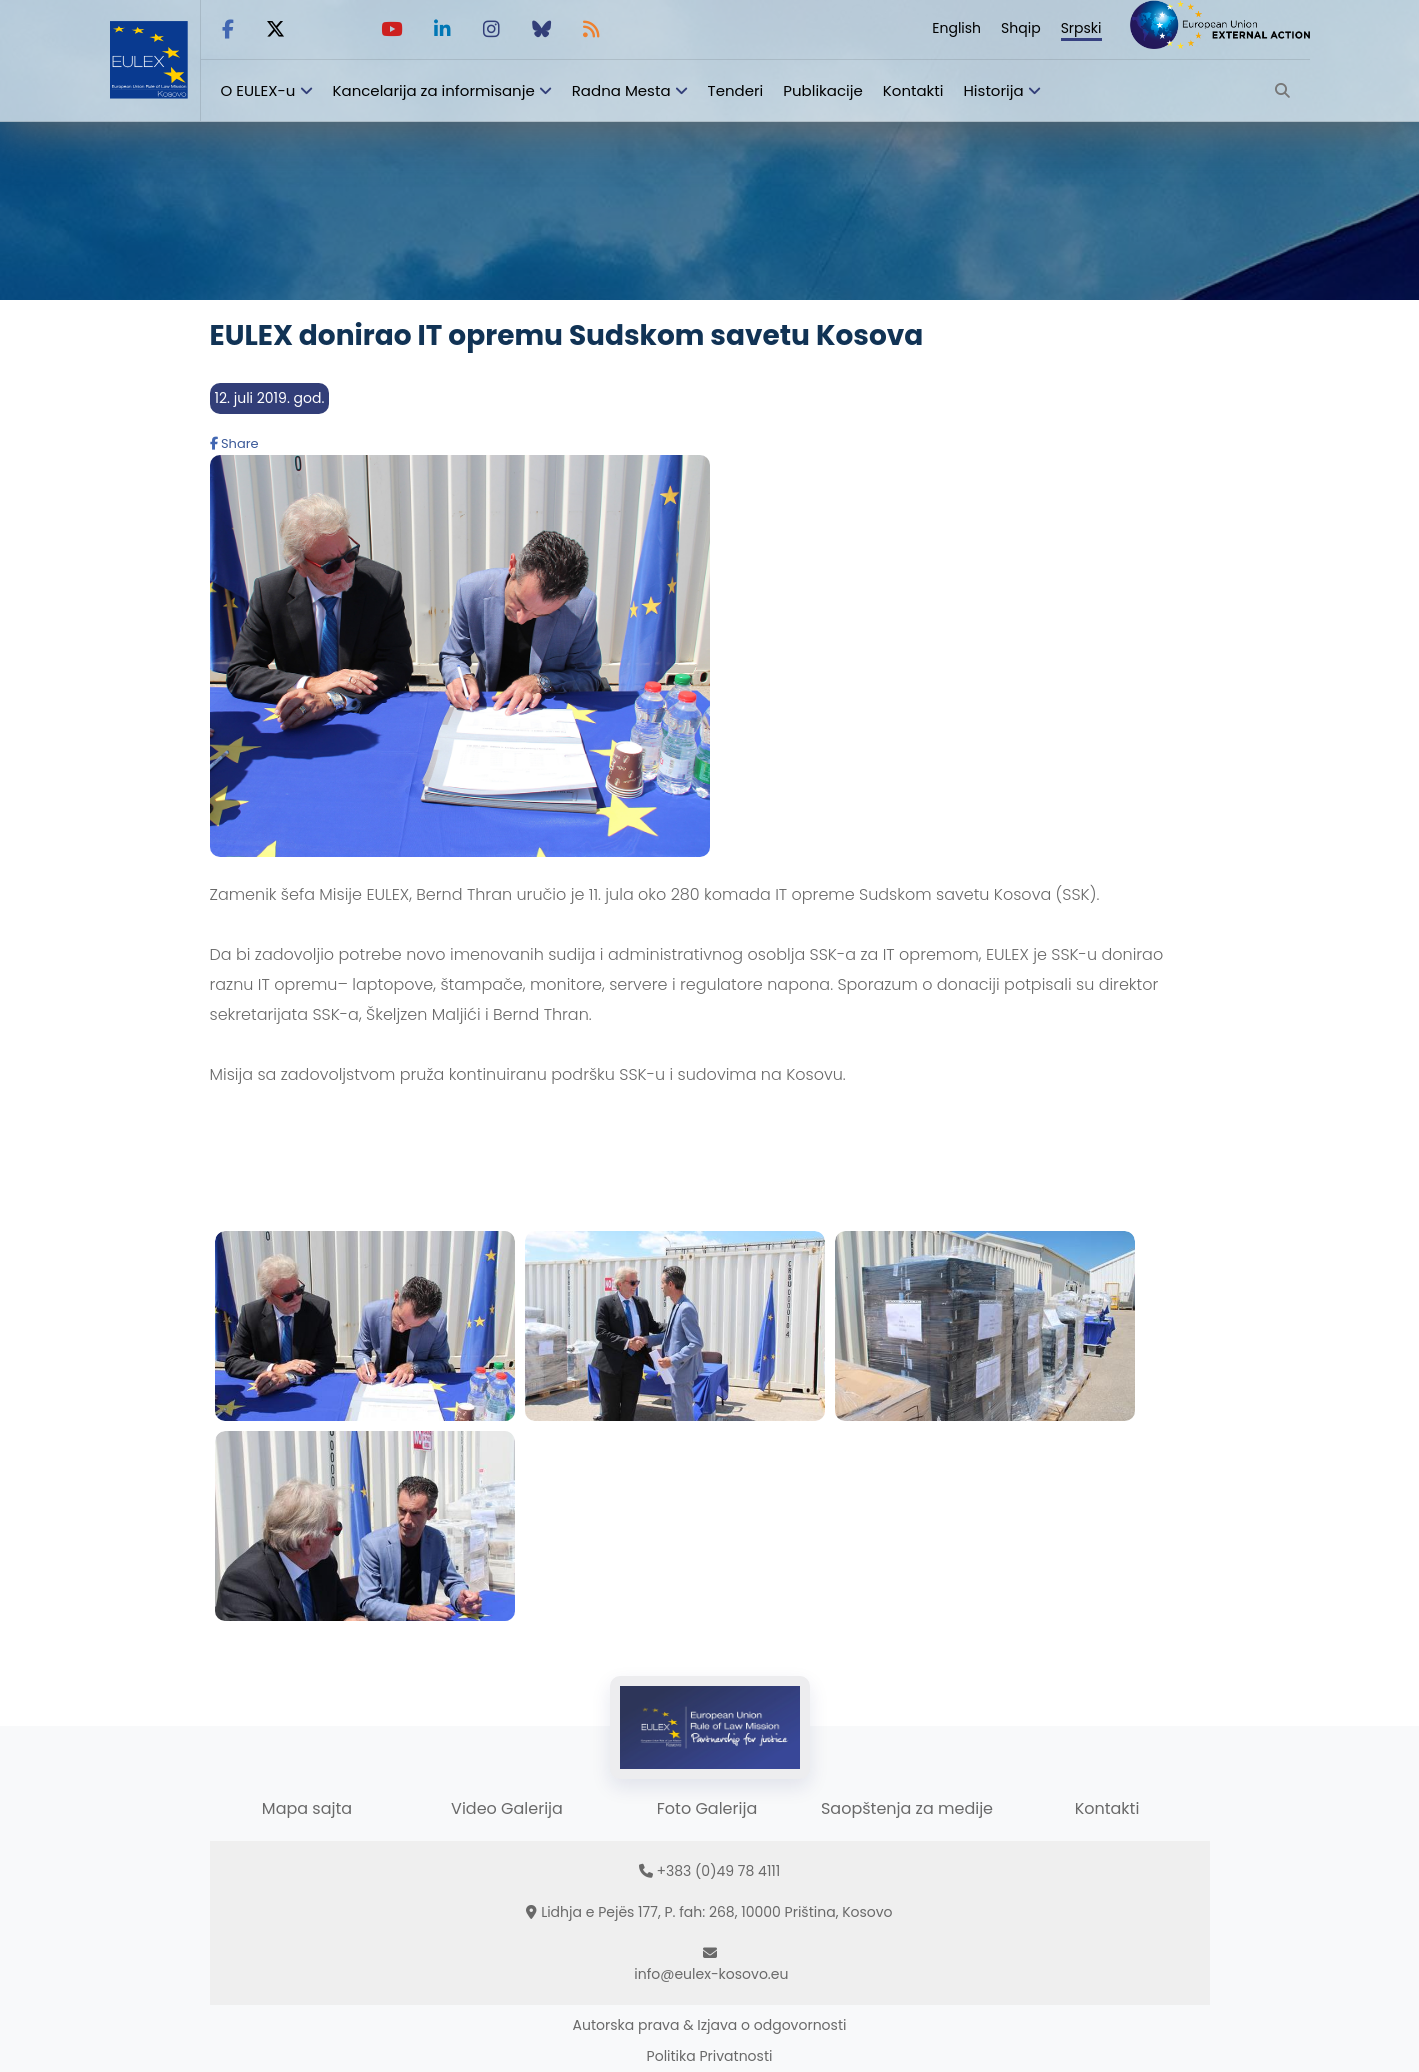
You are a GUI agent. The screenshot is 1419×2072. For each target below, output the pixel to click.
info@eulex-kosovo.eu (711, 1974)
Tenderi (736, 90)
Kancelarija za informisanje (436, 90)
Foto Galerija (707, 1808)
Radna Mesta (621, 90)
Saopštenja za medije (907, 1808)
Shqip (1021, 28)
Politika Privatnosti (710, 2056)
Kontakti (913, 90)
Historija (993, 90)
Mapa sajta (307, 1808)
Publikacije (823, 90)
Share (234, 443)
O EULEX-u (258, 90)
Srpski (1081, 28)
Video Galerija (507, 1808)
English (956, 28)
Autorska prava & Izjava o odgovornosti (710, 2025)
